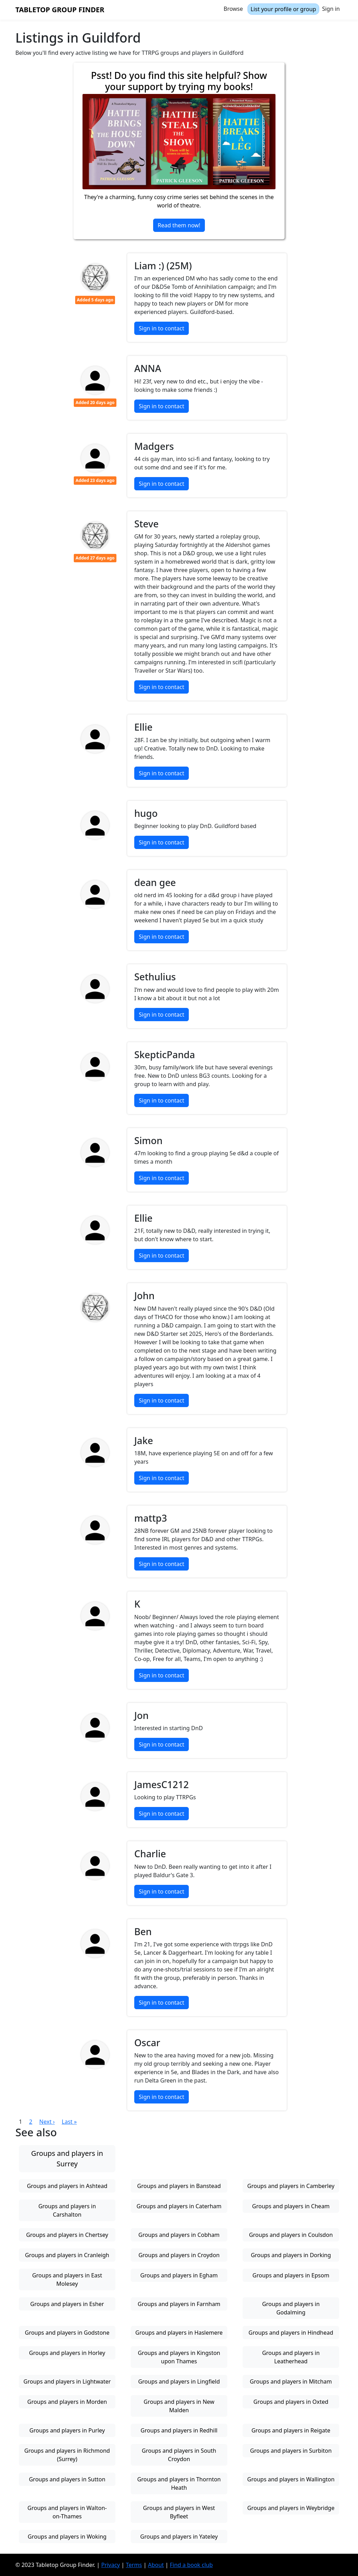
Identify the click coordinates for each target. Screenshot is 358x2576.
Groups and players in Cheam (291, 2206)
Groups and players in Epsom (290, 2275)
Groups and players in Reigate (290, 2430)
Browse (233, 9)
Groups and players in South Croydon (179, 2455)
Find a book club (191, 2565)
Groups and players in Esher (67, 2304)
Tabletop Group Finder (59, 9)
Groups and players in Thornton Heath (179, 2483)
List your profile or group (283, 9)
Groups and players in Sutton (67, 2479)
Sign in (331, 9)
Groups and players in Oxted (290, 2402)
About (156, 2565)
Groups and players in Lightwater (67, 2381)
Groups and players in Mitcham (291, 2381)
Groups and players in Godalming (291, 2308)
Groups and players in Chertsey (67, 2235)
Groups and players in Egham (178, 2275)
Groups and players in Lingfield (179, 2381)
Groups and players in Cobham (179, 2235)
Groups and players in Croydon (179, 2255)
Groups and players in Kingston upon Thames (179, 2357)
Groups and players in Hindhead (291, 2332)
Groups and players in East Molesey (67, 2279)
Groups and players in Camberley (290, 2186)
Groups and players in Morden (67, 2402)
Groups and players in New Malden (179, 2406)
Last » (69, 2121)
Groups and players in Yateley (179, 2536)
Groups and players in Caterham (178, 2206)
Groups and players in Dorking (291, 2255)
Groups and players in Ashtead (67, 2186)
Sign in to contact (161, 328)
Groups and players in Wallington (291, 2479)
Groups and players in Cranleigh (67, 2255)
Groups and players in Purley (67, 2430)
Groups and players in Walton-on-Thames (67, 2512)
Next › (47, 2121)
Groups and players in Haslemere (179, 2332)
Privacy (110, 2565)
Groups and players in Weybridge (290, 2508)
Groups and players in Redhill (179, 2430)
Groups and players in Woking (67, 2536)
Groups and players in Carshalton (67, 2210)
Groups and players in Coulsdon (291, 2235)
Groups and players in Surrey (67, 2158)
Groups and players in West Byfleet (179, 2512)
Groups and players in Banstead (179, 2186)
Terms (134, 2565)
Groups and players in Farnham (179, 2304)
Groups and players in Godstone (67, 2332)
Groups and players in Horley (67, 2353)
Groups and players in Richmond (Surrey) (67, 2455)
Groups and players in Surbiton (290, 2450)
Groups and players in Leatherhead (291, 2357)
